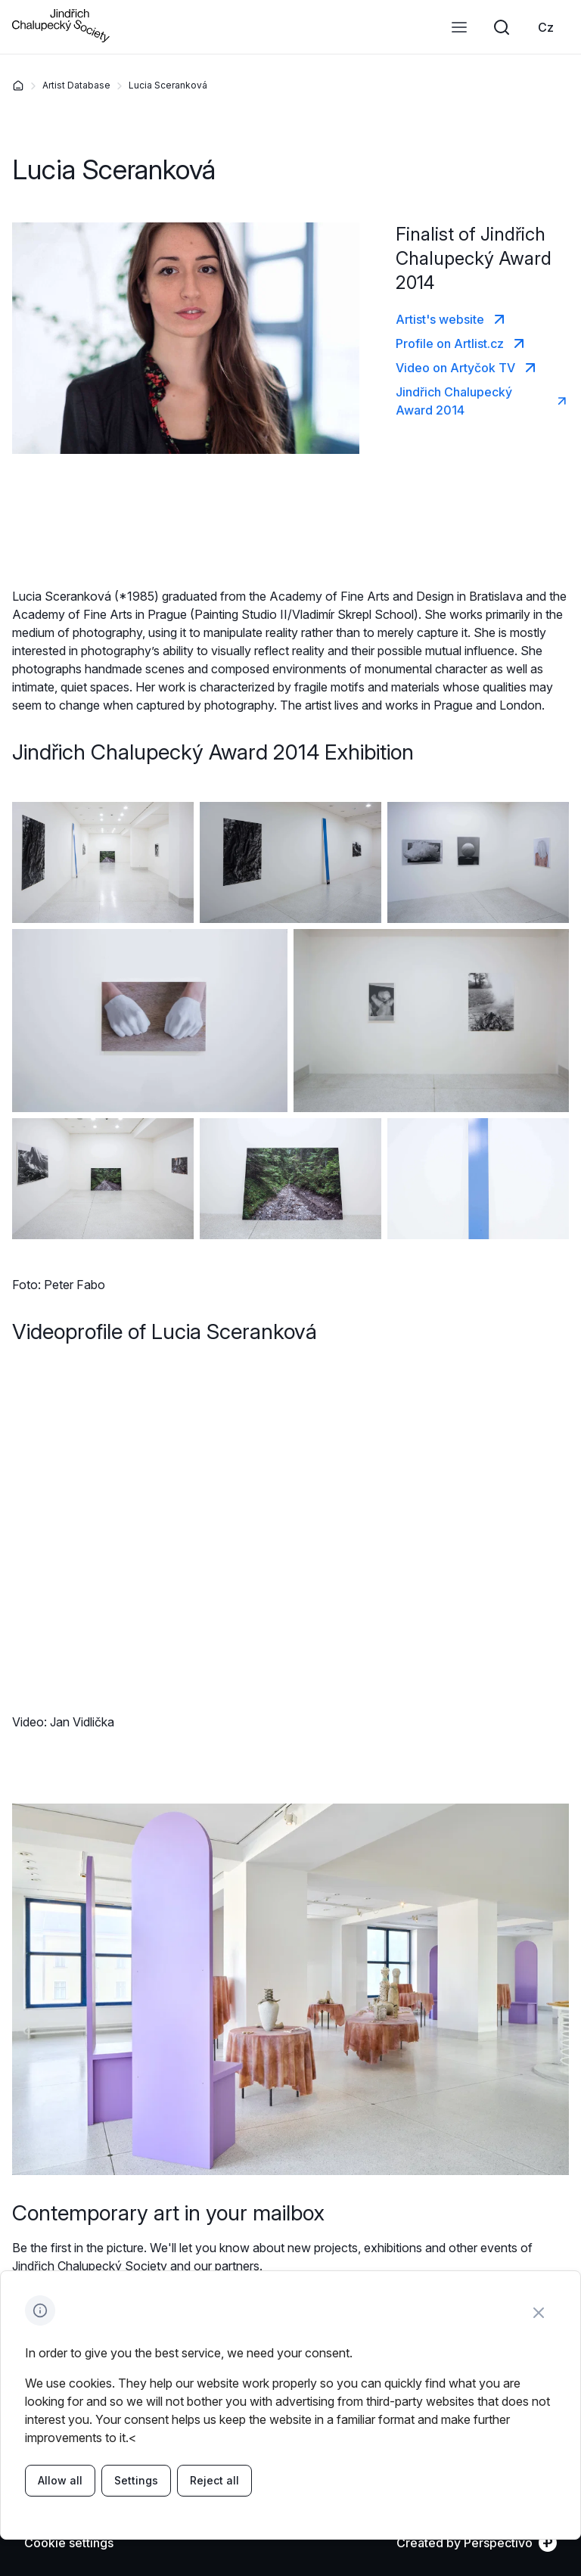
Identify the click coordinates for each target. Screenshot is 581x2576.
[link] (546, 27)
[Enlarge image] (103, 862)
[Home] (18, 85)
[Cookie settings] (68, 2543)
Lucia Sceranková (168, 85)
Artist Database (76, 85)
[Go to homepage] (61, 37)
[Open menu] (459, 27)
